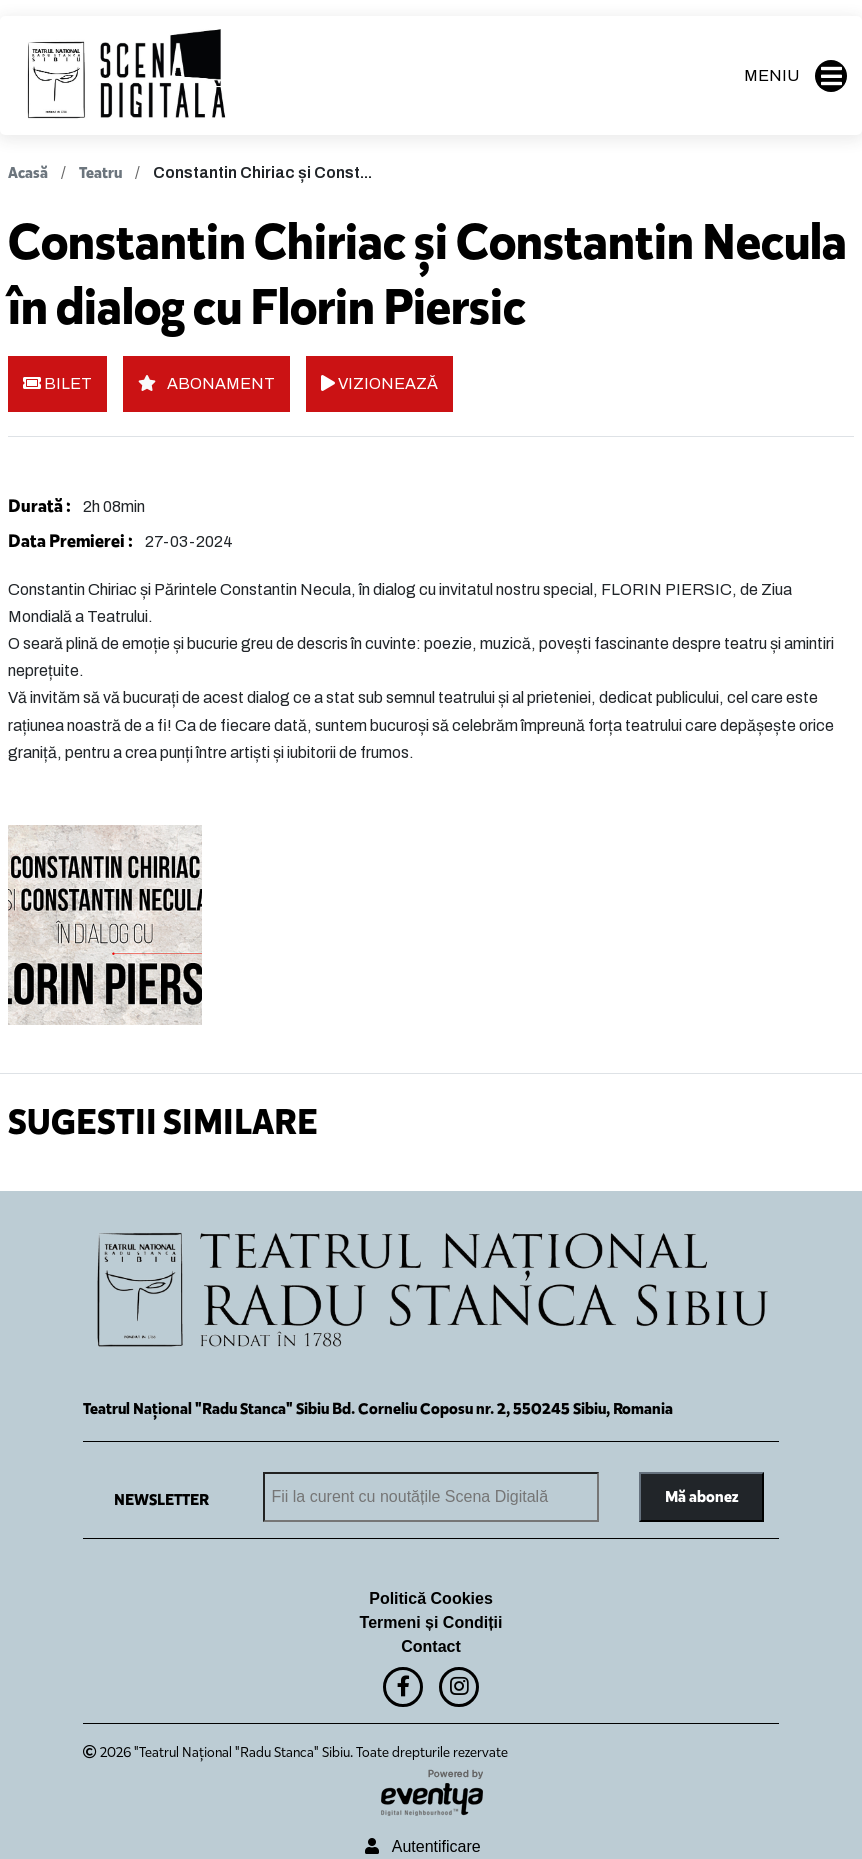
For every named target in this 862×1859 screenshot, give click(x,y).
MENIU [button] (795, 76)
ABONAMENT (206, 383)
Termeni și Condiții (431, 1622)
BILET (57, 383)
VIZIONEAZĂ (379, 383)
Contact (431, 1646)
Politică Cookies (431, 1598)
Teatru (100, 172)
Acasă (28, 172)
